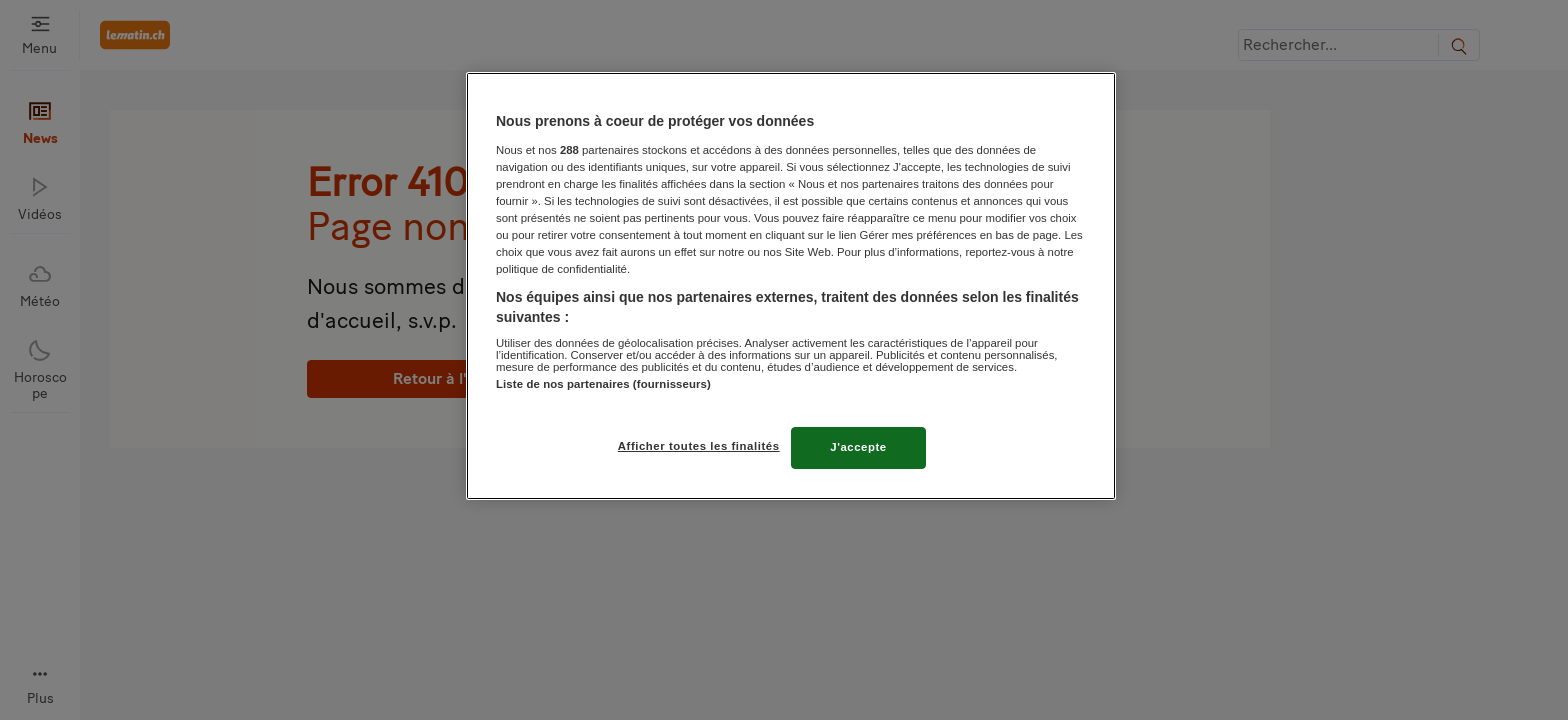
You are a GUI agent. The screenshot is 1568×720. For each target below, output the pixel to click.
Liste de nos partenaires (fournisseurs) (603, 384)
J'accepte (858, 447)
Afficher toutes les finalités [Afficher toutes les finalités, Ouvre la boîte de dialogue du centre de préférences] (699, 446)
